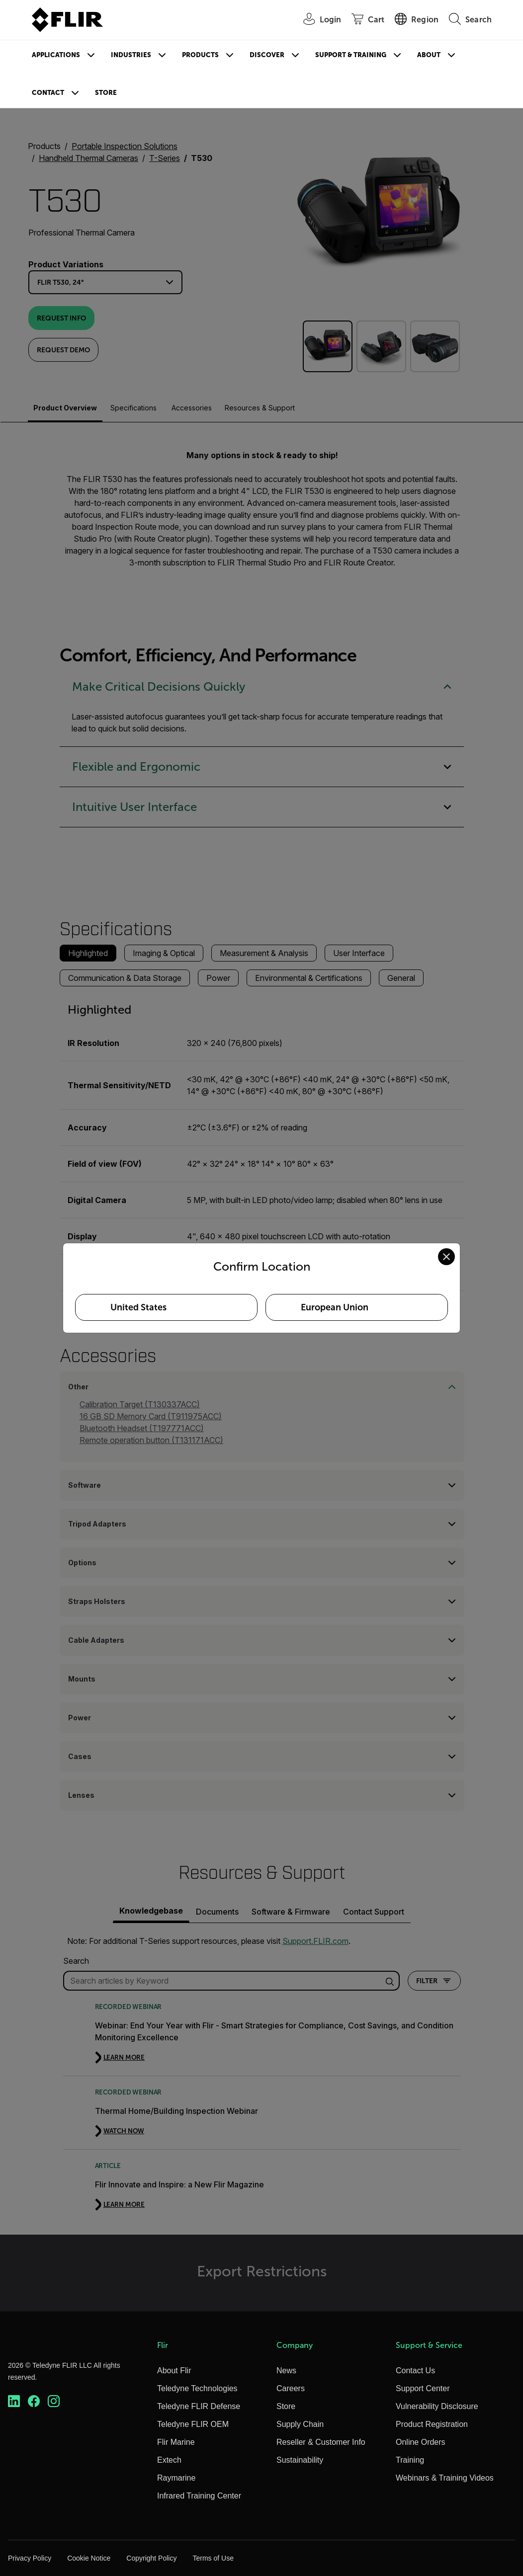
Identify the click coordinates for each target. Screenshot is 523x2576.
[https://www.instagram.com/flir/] (54, 2401)
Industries (131, 55)
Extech (169, 2460)
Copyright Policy (151, 2558)
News (286, 2370)
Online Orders (420, 2442)
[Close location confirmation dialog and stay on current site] (446, 1256)
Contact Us (415, 2370)
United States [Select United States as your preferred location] (138, 1307)
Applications (56, 55)
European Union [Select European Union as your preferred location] (334, 1307)
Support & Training (350, 55)
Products (200, 55)
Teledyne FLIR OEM (193, 2424)
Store (106, 92)
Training (410, 2460)
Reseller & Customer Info (320, 2442)
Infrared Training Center (199, 2496)
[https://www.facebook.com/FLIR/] (34, 2401)
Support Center (423, 2388)
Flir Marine (176, 2442)
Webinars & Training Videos (445, 2478)
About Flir (174, 2370)
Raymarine (176, 2478)
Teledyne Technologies (197, 2388)
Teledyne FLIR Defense (198, 2406)
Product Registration (432, 2424)
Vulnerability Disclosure (437, 2406)
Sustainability (299, 2460)
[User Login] (317, 20)
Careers (290, 2388)
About (428, 55)
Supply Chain (300, 2424)
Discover (267, 55)
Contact (48, 92)
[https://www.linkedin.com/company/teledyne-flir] (14, 2401)
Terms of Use (212, 2558)
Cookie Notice (88, 2558)
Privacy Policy (29, 2558)
